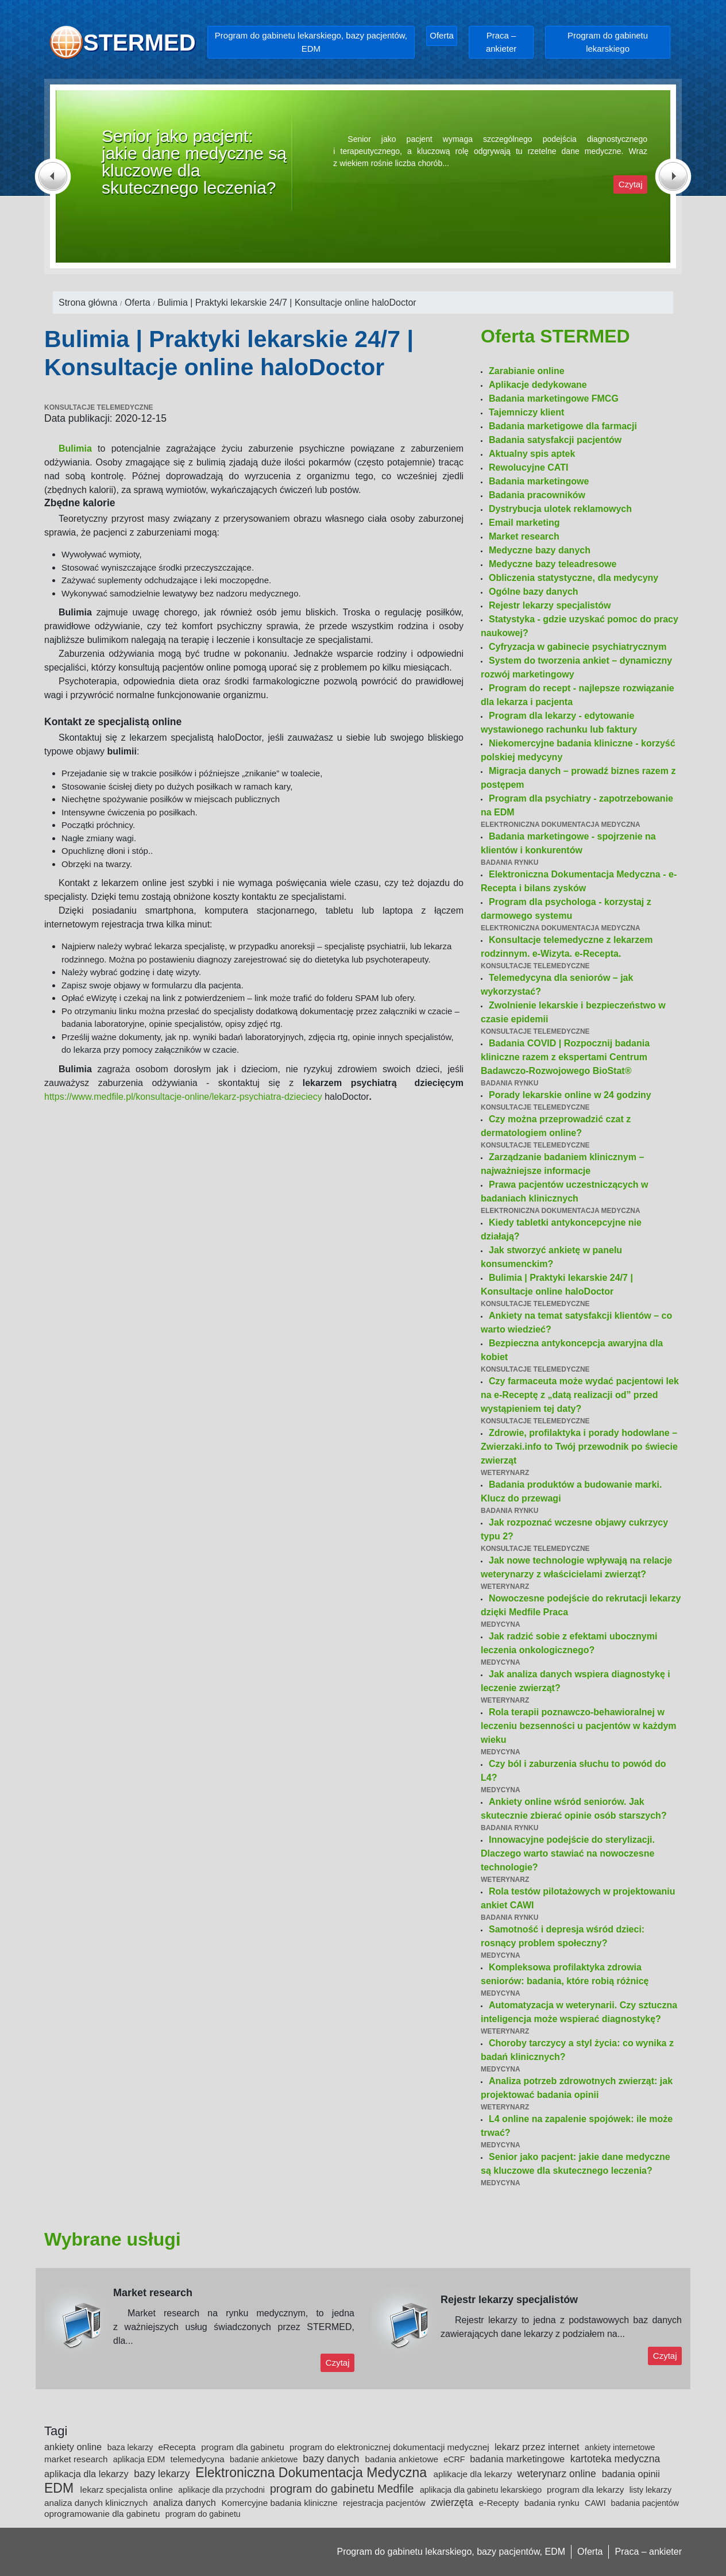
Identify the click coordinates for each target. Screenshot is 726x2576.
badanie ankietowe (265, 2459)
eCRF (455, 2459)
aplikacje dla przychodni (222, 2489)
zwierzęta (453, 2502)
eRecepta (178, 2447)
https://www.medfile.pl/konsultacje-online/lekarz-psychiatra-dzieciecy (183, 1097)
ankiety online (74, 2447)
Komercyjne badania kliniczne (280, 2503)
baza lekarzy (131, 2447)
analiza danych (186, 2502)
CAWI (596, 2503)
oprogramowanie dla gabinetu (103, 2514)
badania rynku (553, 2503)
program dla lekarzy (587, 2489)
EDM (61, 2488)
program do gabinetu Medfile (343, 2488)
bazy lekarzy (163, 2473)
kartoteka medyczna (615, 2459)
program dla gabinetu (244, 2447)
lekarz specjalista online (128, 2489)
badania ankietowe (403, 2459)
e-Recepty (500, 2503)
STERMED (139, 42)
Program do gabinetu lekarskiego (607, 41)
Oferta (442, 35)
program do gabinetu (203, 2514)
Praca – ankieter (501, 41)
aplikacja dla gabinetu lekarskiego (482, 2489)
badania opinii (631, 2474)
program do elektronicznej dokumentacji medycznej (390, 2447)
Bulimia (75, 448)
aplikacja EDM (140, 2459)
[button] (65, 176)
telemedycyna (198, 2459)
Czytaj (631, 184)
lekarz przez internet (538, 2447)
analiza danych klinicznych (97, 2503)
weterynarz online (558, 2473)
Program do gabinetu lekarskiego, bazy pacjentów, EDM (311, 41)
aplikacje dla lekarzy (473, 2474)
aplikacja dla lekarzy (87, 2474)
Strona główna (88, 302)
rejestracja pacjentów (385, 2503)
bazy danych (332, 2459)
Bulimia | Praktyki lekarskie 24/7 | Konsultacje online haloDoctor (286, 302)
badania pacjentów (645, 2503)
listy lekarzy (650, 2489)
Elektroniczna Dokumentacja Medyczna (312, 2472)
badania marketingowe (518, 2459)
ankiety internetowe (620, 2447)
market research (77, 2459)
